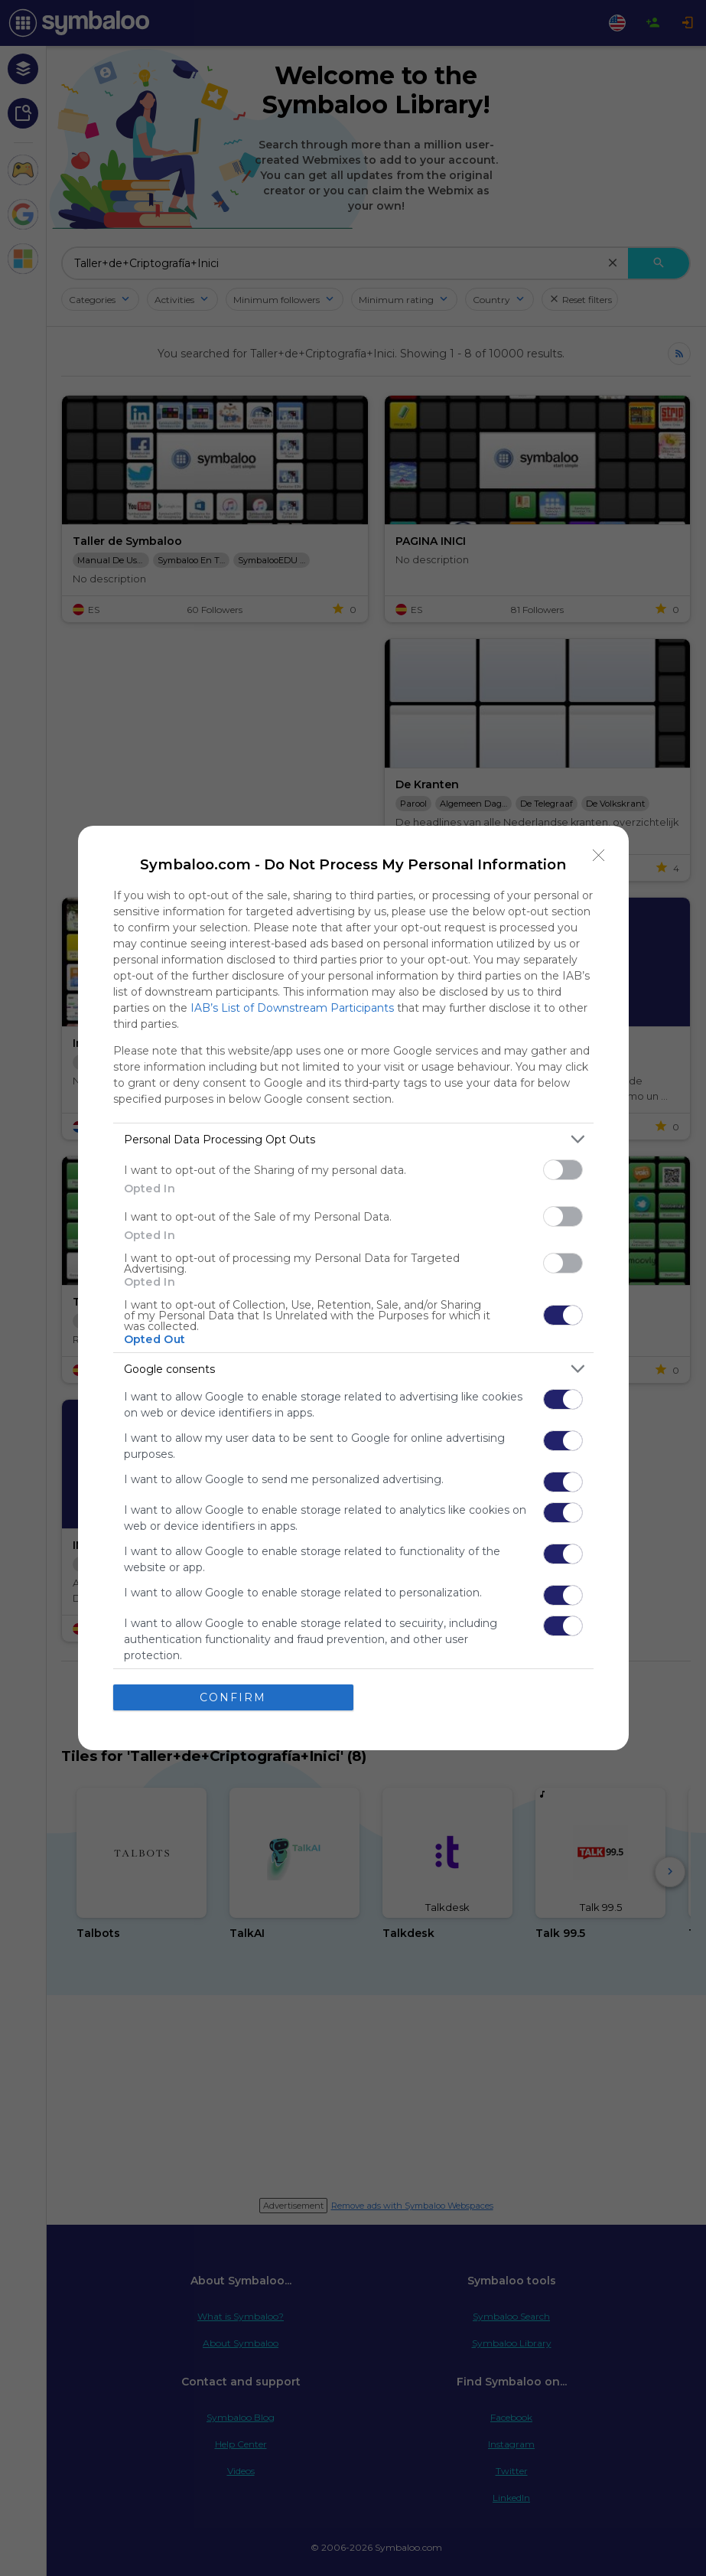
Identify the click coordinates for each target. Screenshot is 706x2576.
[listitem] (353, 1139)
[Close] (598, 855)
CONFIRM (233, 1697)
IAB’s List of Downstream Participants (292, 1008)
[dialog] (353, 1288)
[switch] (563, 1169)
